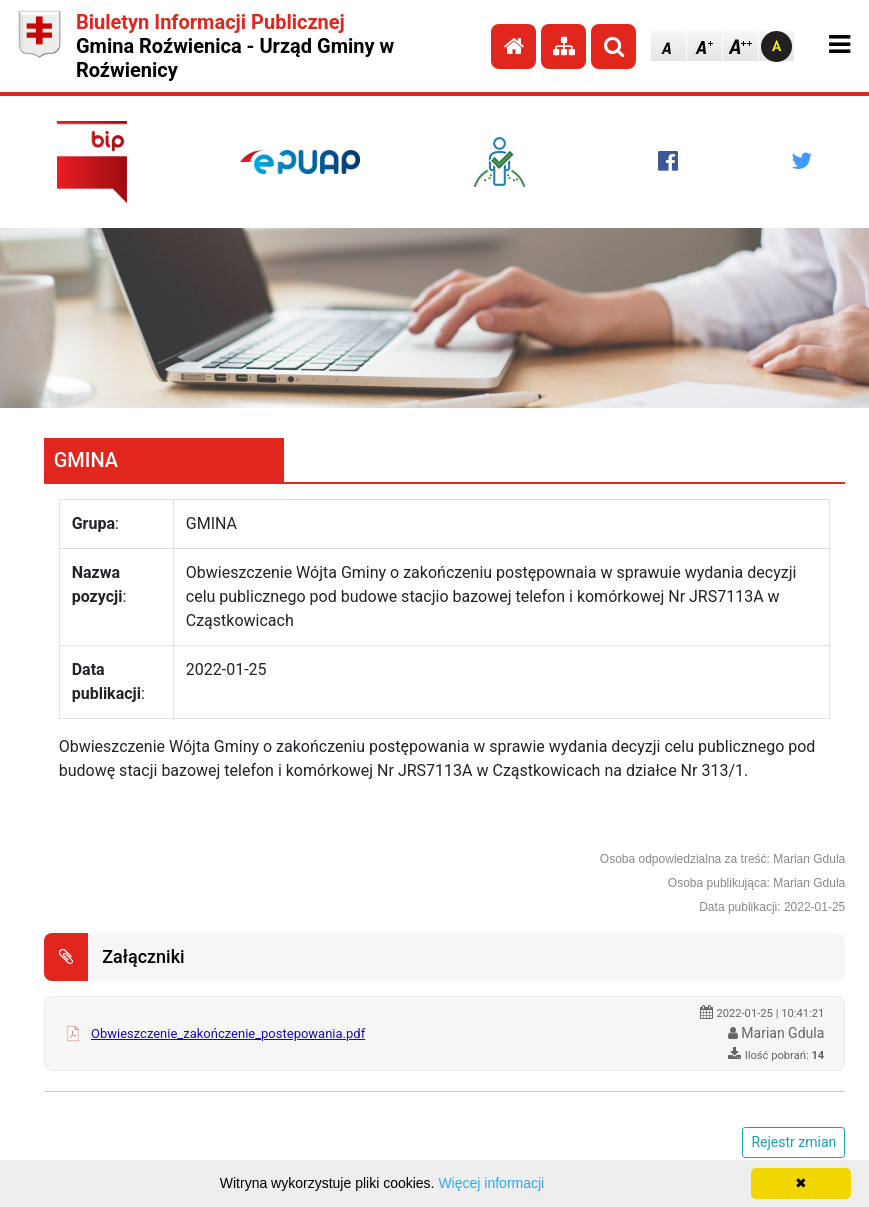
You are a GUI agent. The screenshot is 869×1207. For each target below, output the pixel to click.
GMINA (86, 460)
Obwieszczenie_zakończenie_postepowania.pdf (228, 1033)
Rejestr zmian (793, 1142)
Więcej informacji (491, 1183)
